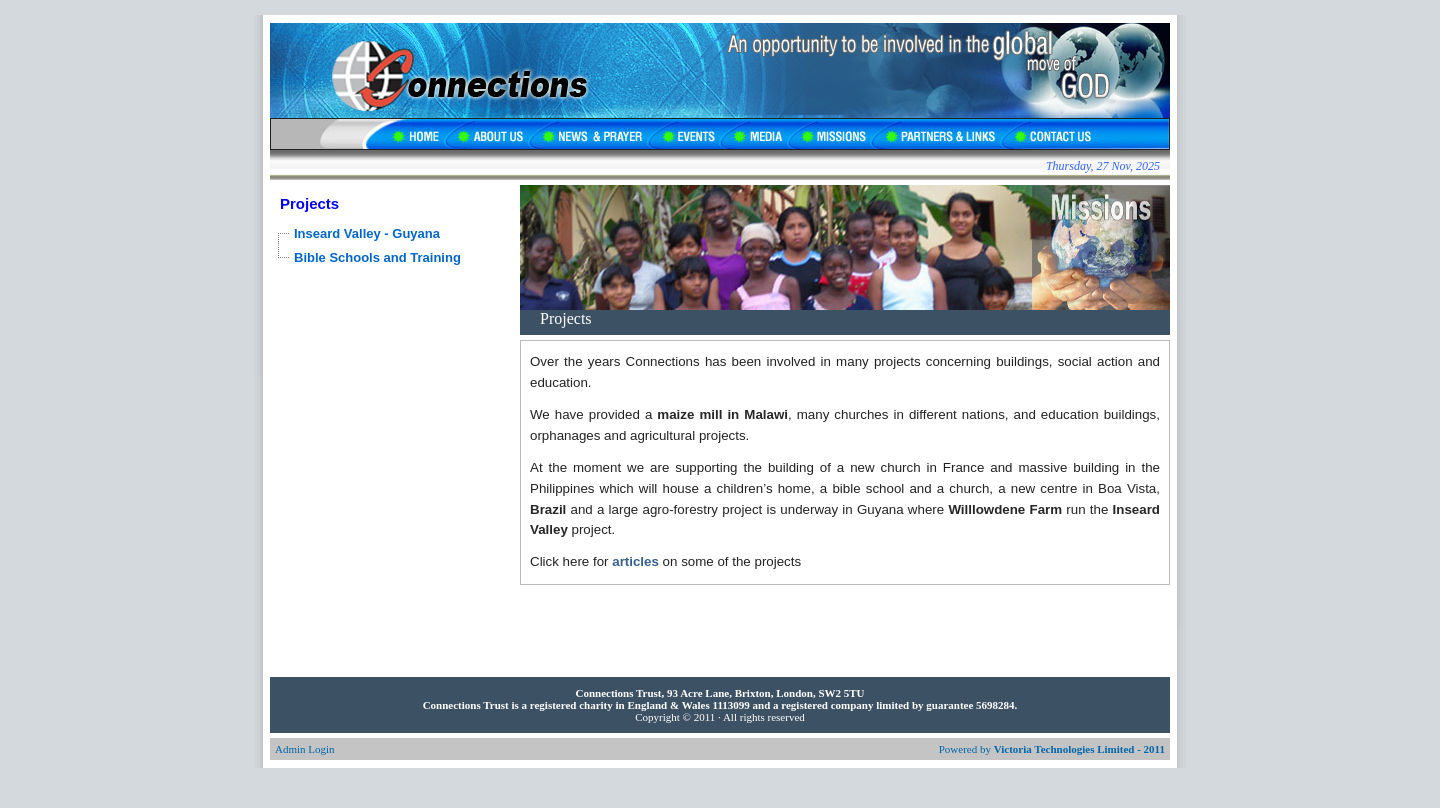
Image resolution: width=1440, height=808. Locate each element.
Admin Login (305, 749)
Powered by (1052, 749)
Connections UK (445, 70)
